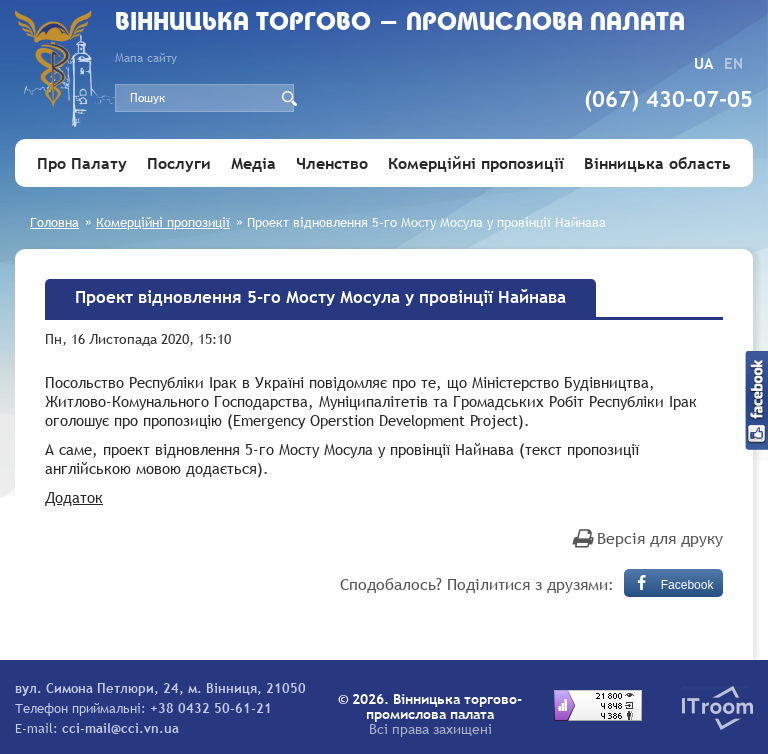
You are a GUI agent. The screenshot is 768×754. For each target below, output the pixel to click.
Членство (332, 163)
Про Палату (82, 163)
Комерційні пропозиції (476, 163)
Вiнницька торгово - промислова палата (400, 23)
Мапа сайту (146, 58)
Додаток (74, 497)
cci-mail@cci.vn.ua (120, 728)
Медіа (253, 163)
